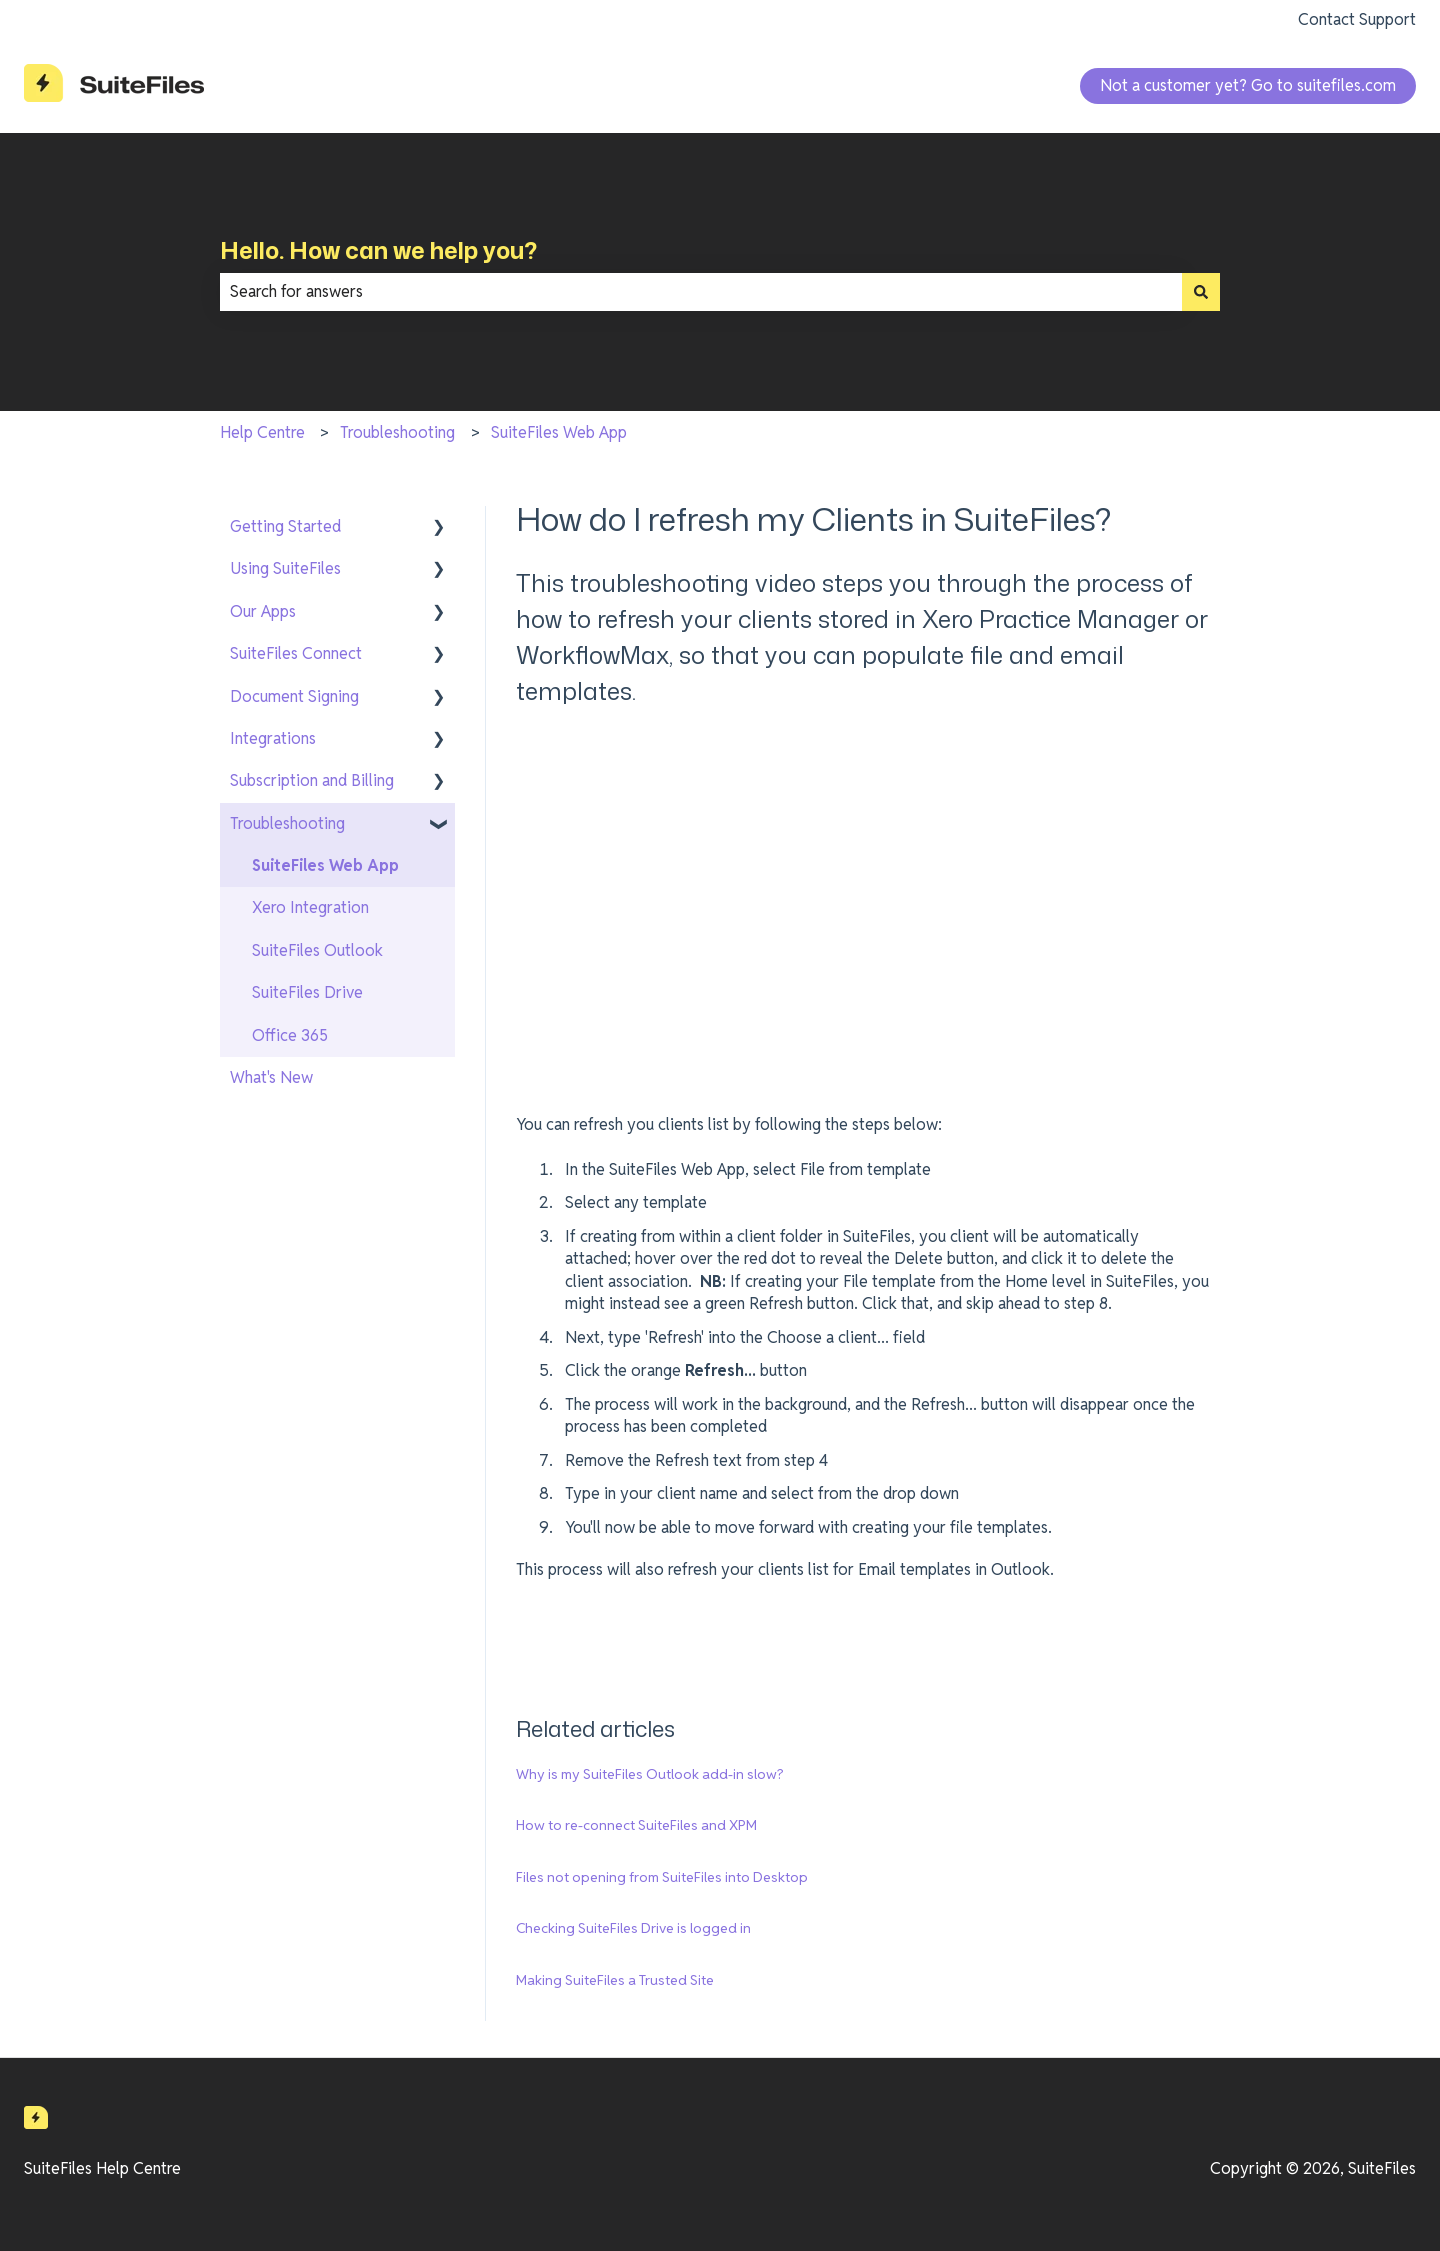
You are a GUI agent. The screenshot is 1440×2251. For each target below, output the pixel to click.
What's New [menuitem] (271, 1077)
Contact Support (1357, 19)
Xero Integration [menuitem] (310, 907)
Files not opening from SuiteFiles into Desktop (662, 1877)
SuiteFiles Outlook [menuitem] (317, 950)
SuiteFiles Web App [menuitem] (325, 865)
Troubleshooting (397, 432)
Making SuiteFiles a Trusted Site (615, 1980)
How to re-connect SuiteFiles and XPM (636, 1825)
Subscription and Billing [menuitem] (312, 780)
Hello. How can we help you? (378, 250)
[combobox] (701, 292)
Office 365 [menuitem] (290, 1035)
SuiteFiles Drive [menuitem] (307, 992)
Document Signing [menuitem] (294, 696)
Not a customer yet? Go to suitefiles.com (1248, 85)
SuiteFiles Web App (559, 432)
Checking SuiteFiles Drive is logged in (633, 1928)
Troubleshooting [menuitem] (287, 823)
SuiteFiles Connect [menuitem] (296, 653)
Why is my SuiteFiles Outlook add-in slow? (650, 1774)
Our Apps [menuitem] (263, 611)
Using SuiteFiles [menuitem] (285, 568)
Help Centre (262, 432)
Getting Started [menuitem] (285, 526)
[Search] (1201, 292)
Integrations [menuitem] (273, 738)
